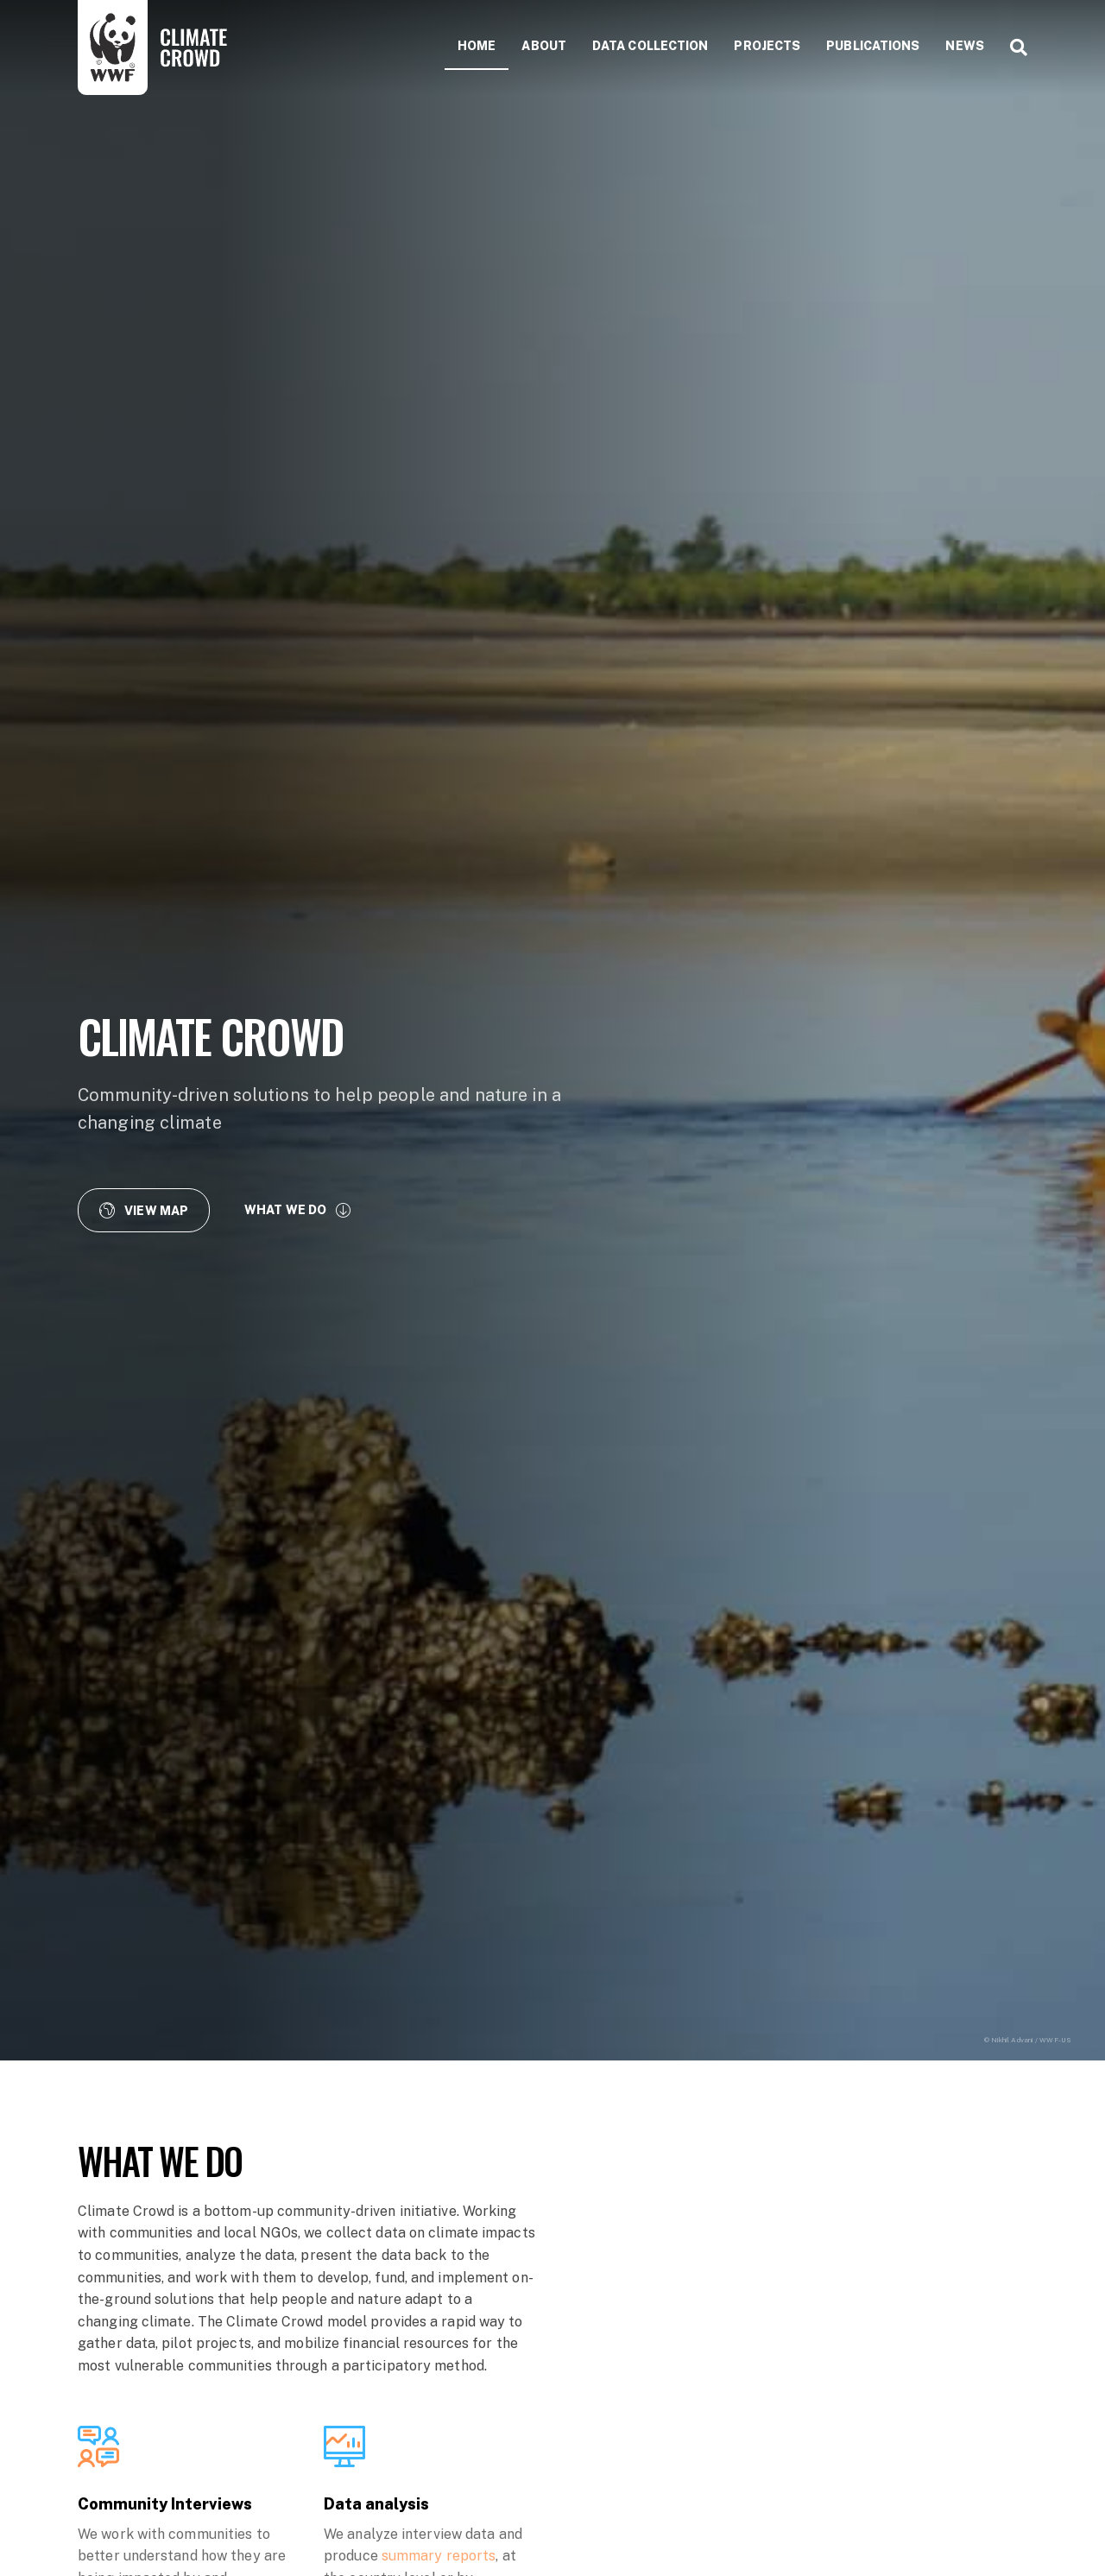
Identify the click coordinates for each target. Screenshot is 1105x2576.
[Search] (1012, 47)
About (543, 46)
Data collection (650, 46)
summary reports (439, 2556)
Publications (872, 46)
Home (477, 46)
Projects (767, 46)
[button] (144, 1210)
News (964, 46)
